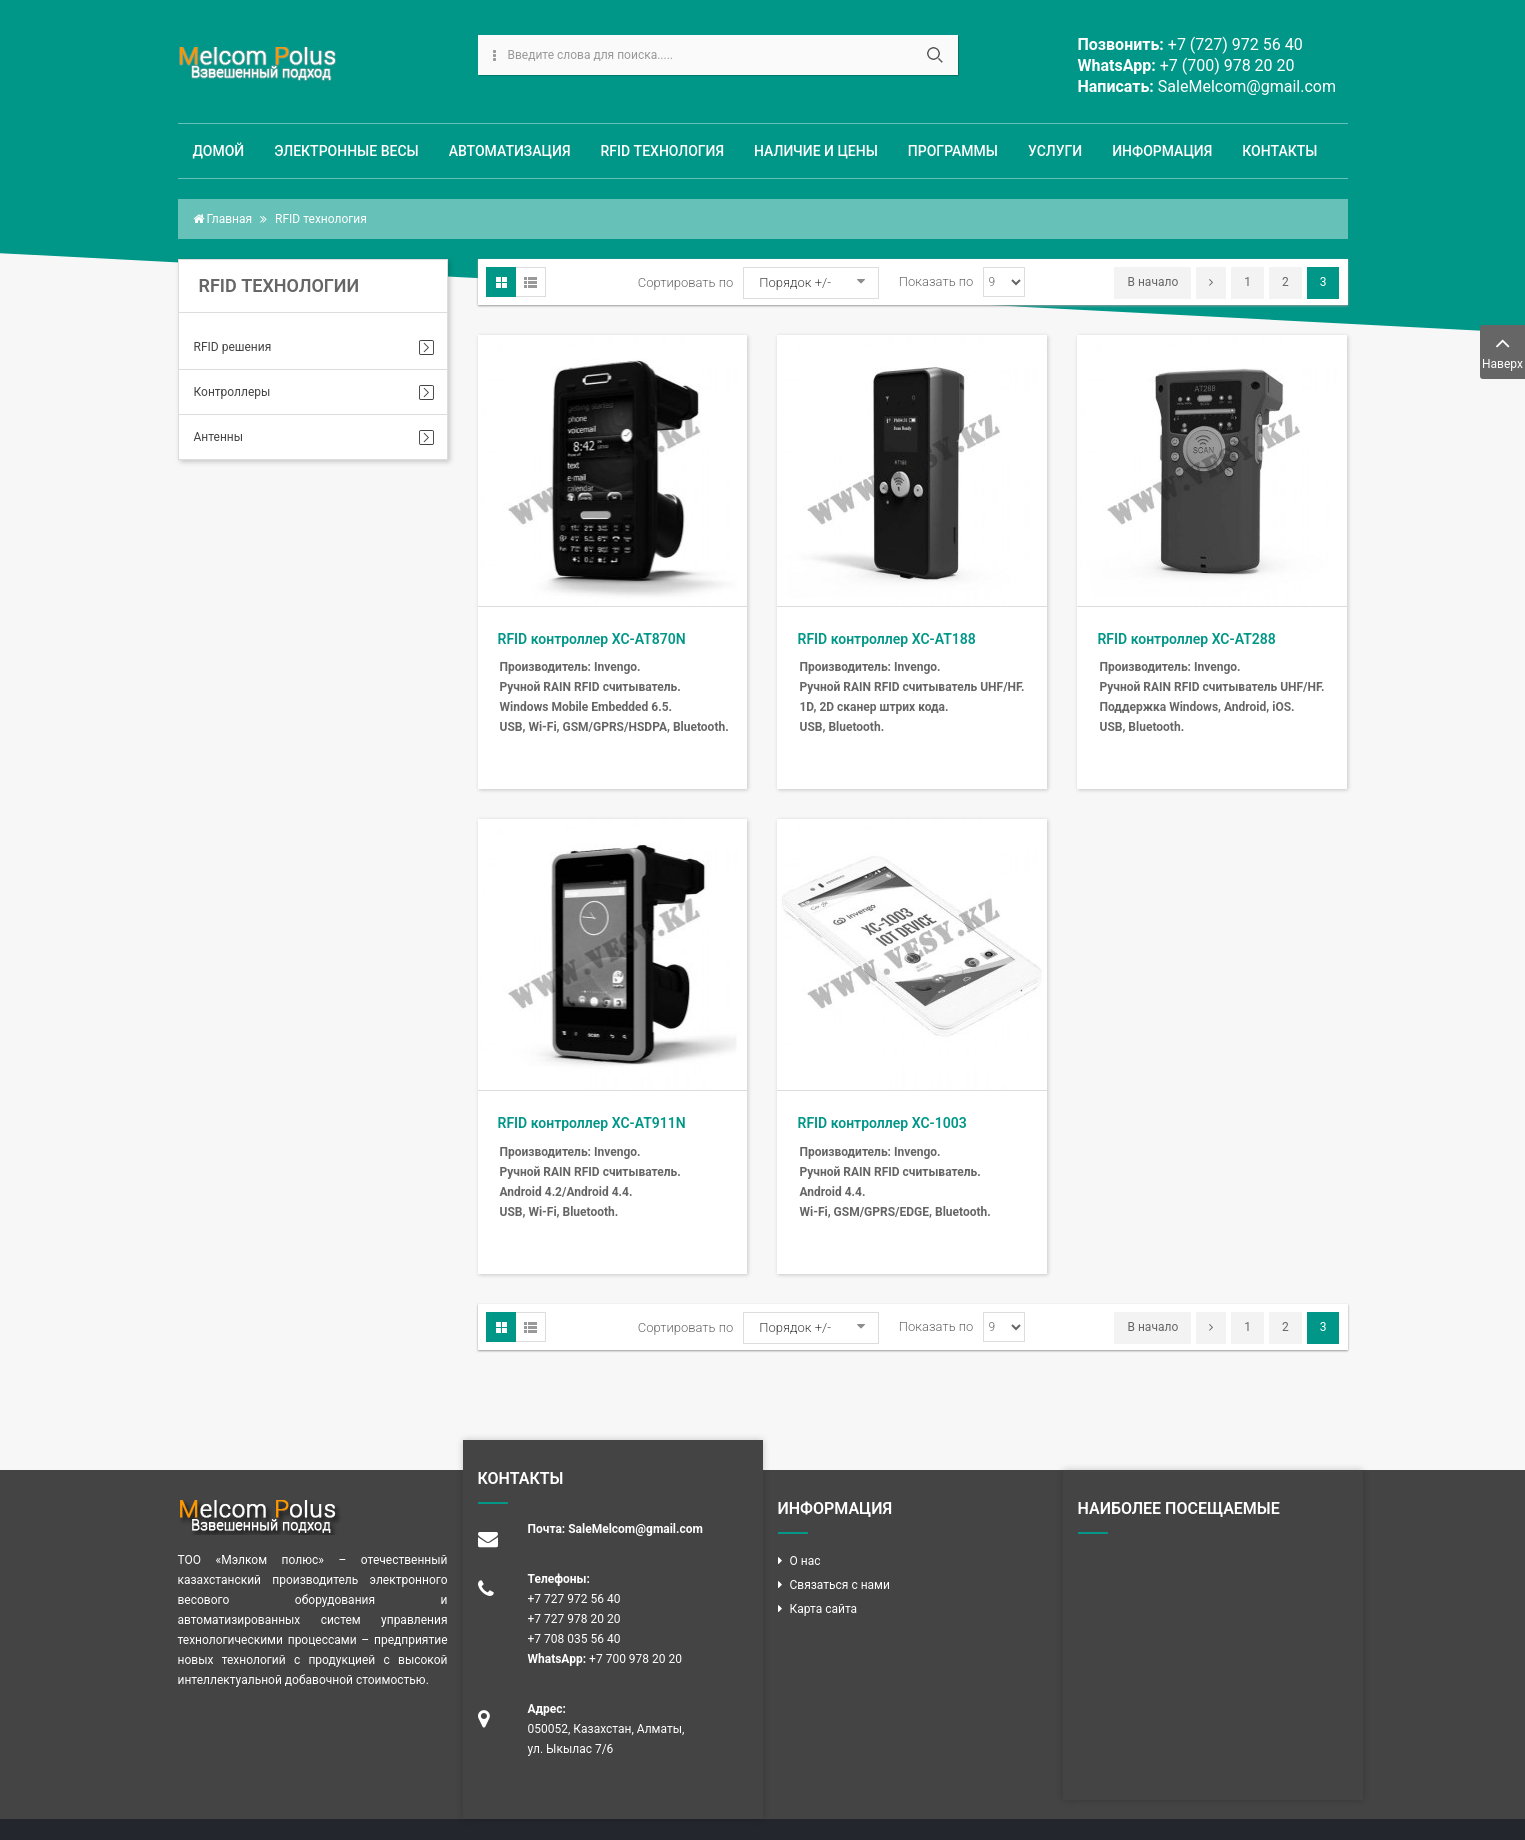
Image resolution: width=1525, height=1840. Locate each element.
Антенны (219, 437)
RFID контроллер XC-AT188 (886, 639)
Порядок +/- (795, 282)
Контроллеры (232, 392)
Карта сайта (824, 1609)
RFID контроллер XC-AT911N (592, 1123)
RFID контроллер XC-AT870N (592, 639)
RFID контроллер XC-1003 (881, 1123)
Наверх (1502, 350)
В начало (1152, 282)
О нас (805, 1561)
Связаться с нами (840, 1585)
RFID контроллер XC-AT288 (1186, 639)
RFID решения (233, 347)
